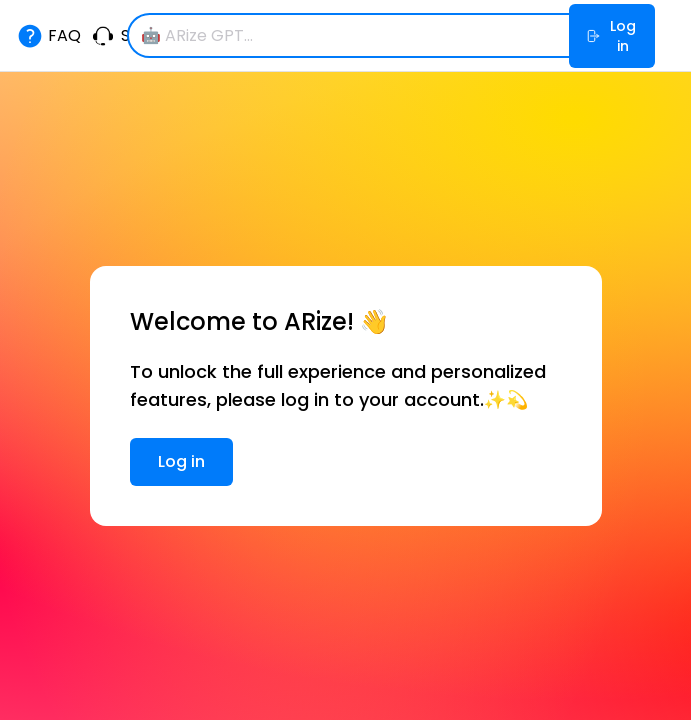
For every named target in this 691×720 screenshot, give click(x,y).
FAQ (48, 36)
